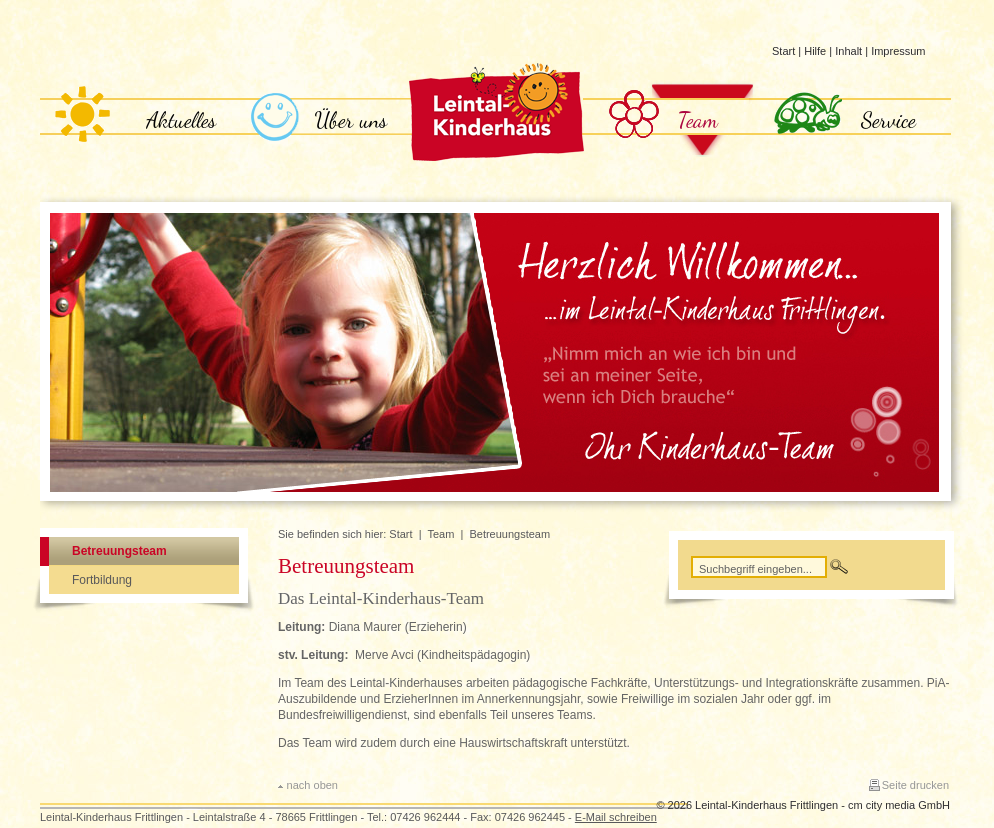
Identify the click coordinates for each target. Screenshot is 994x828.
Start (783, 51)
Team (698, 120)
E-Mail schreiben (616, 817)
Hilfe (815, 51)
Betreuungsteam (119, 551)
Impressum (898, 51)
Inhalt (848, 51)
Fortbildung (102, 580)
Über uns (351, 120)
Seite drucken (915, 785)
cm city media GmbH (899, 805)
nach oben (312, 785)
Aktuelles (181, 120)
